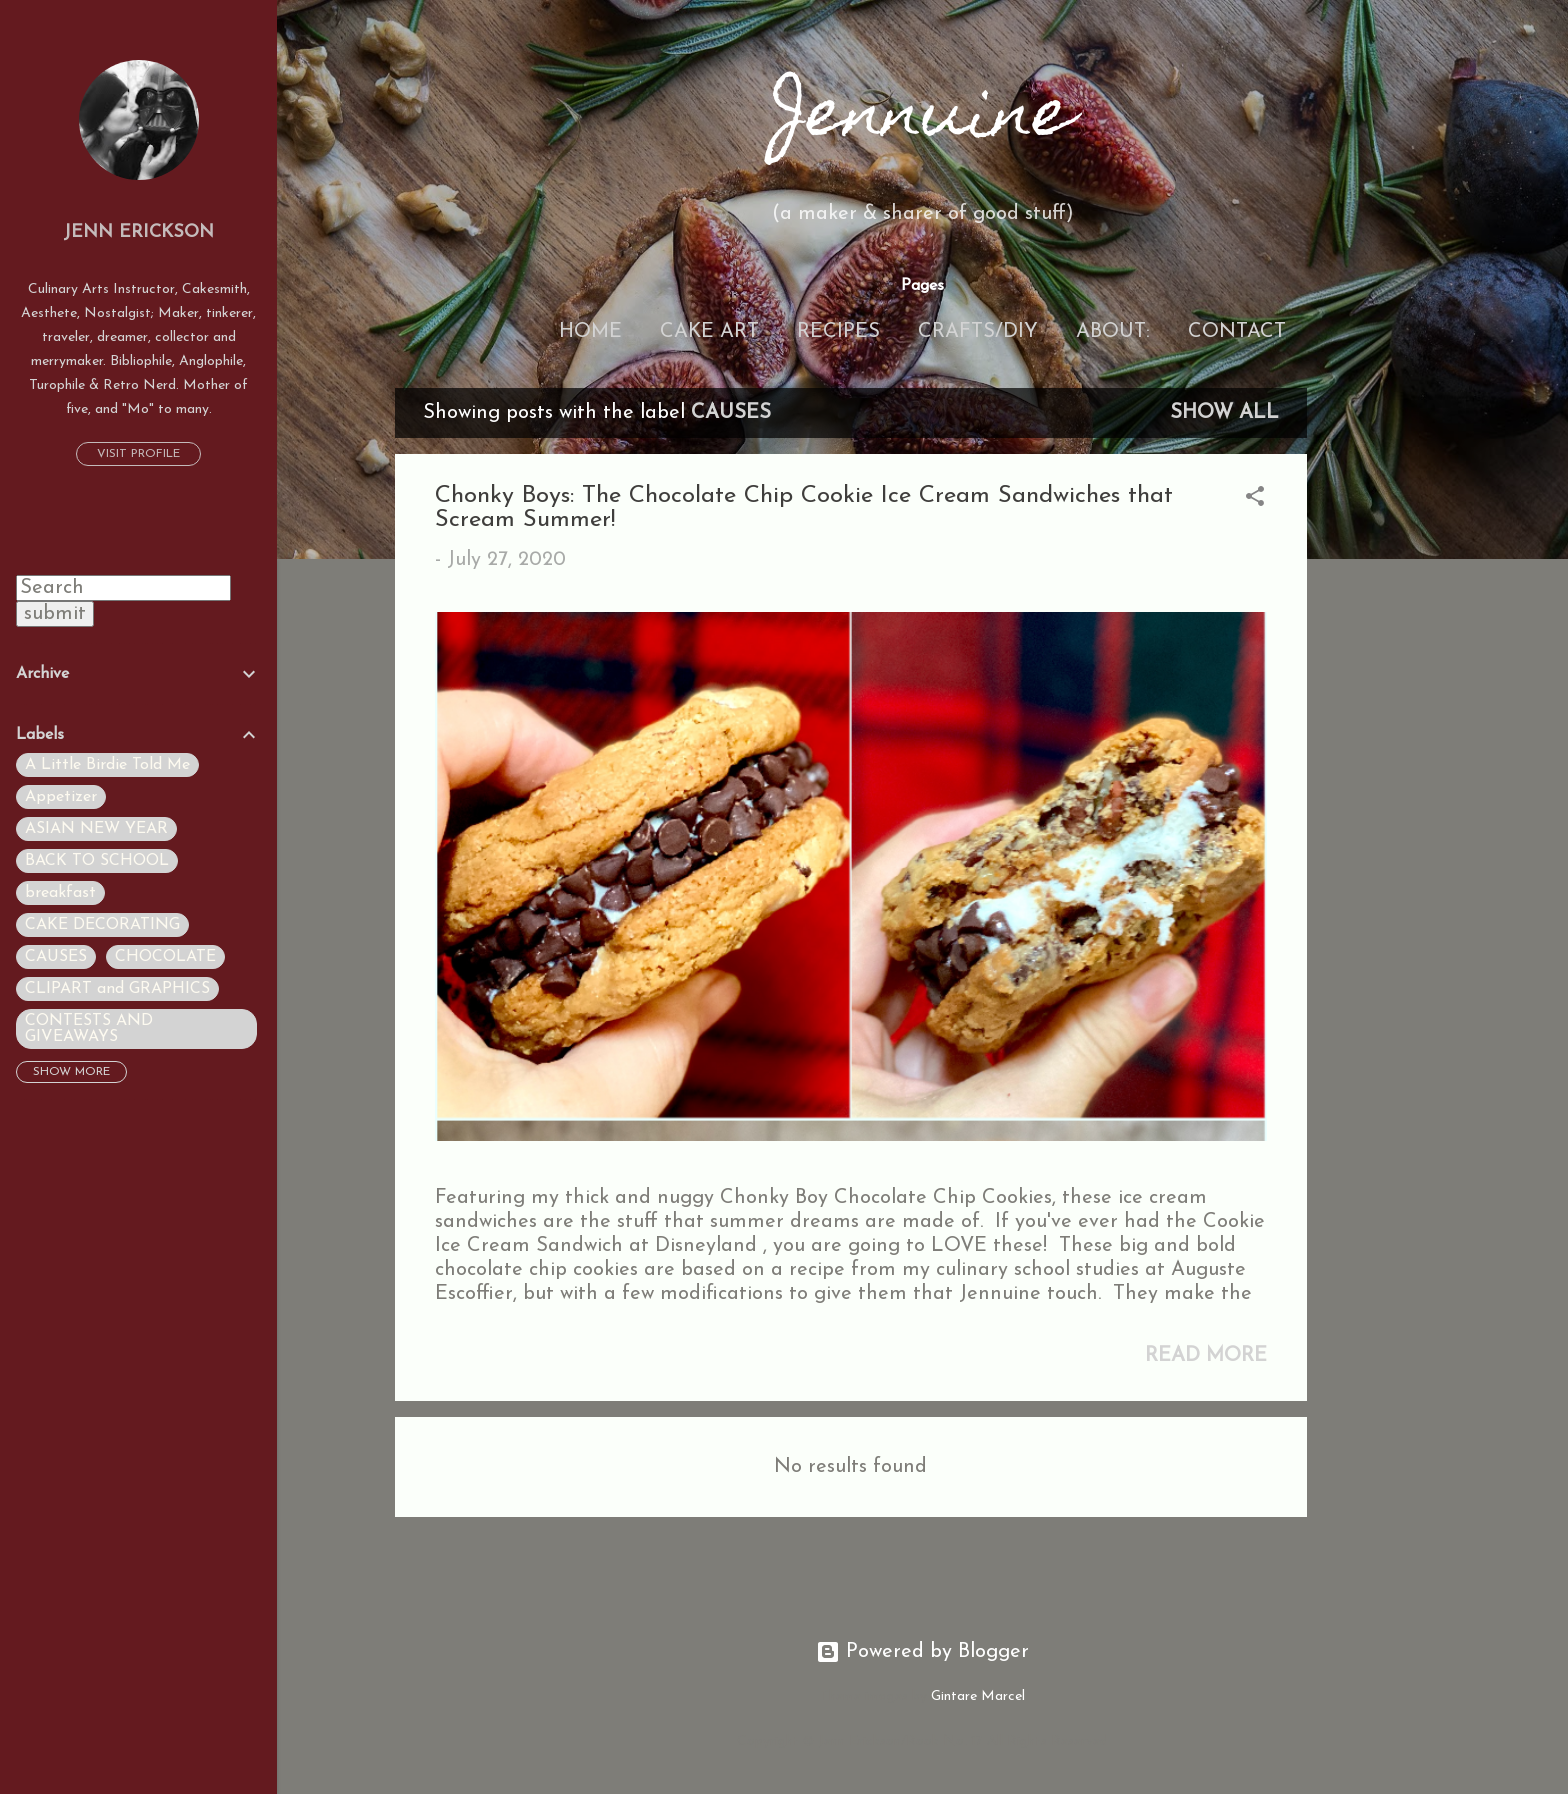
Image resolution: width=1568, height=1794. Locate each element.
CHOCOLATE (165, 957)
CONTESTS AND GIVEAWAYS (89, 1029)
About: (1113, 332)
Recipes (838, 332)
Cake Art (709, 332)
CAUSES (56, 957)
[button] (1255, 499)
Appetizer (61, 797)
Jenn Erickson (138, 232)
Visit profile (138, 454)
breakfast (60, 893)
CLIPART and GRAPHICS (117, 989)
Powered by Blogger (922, 1652)
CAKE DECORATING (102, 925)
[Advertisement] (1387, 688)
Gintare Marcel (978, 1696)
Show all (1224, 413)
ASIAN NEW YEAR (96, 829)
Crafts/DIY (978, 332)
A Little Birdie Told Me (107, 765)
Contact (1237, 332)
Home (590, 332)
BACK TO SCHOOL (97, 861)
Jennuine (923, 119)
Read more (1206, 1356)
